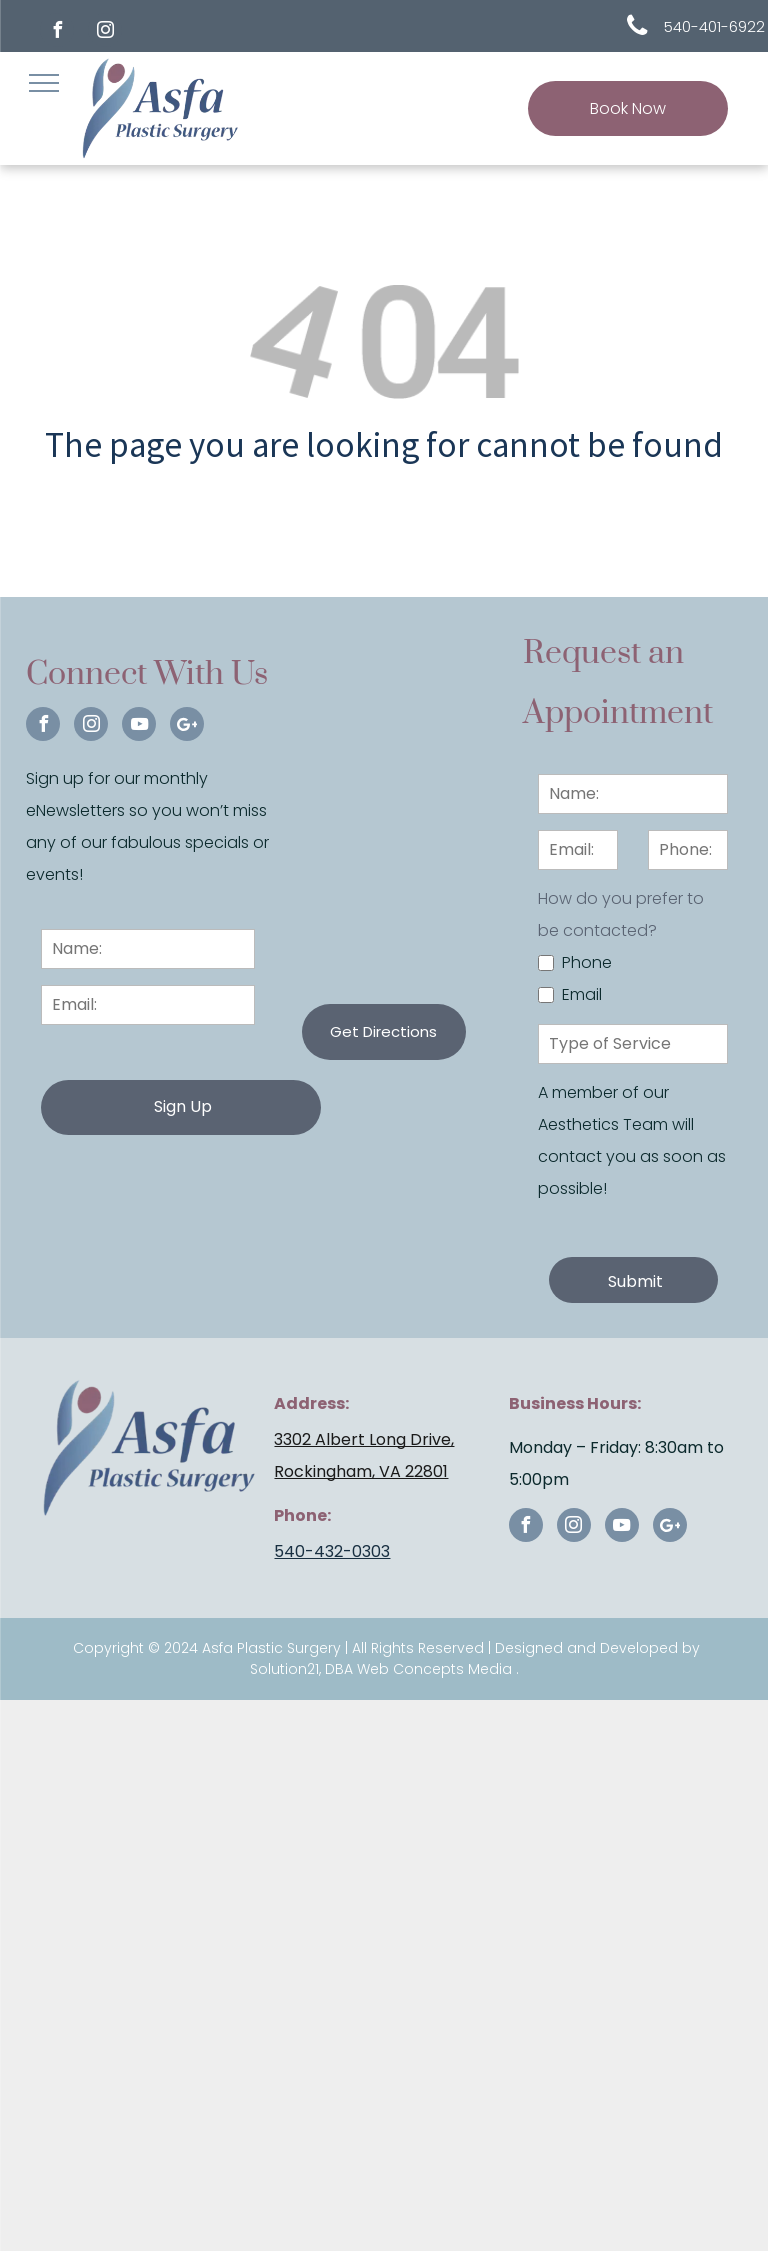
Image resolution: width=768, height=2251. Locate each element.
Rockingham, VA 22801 (361, 1439)
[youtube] (139, 726)
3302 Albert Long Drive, (364, 1407)
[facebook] (57, 32)
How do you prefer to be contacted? (621, 914)
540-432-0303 (332, 1519)
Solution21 (284, 1637)
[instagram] (105, 32)
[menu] (44, 83)
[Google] (187, 726)
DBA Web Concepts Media (418, 1637)
